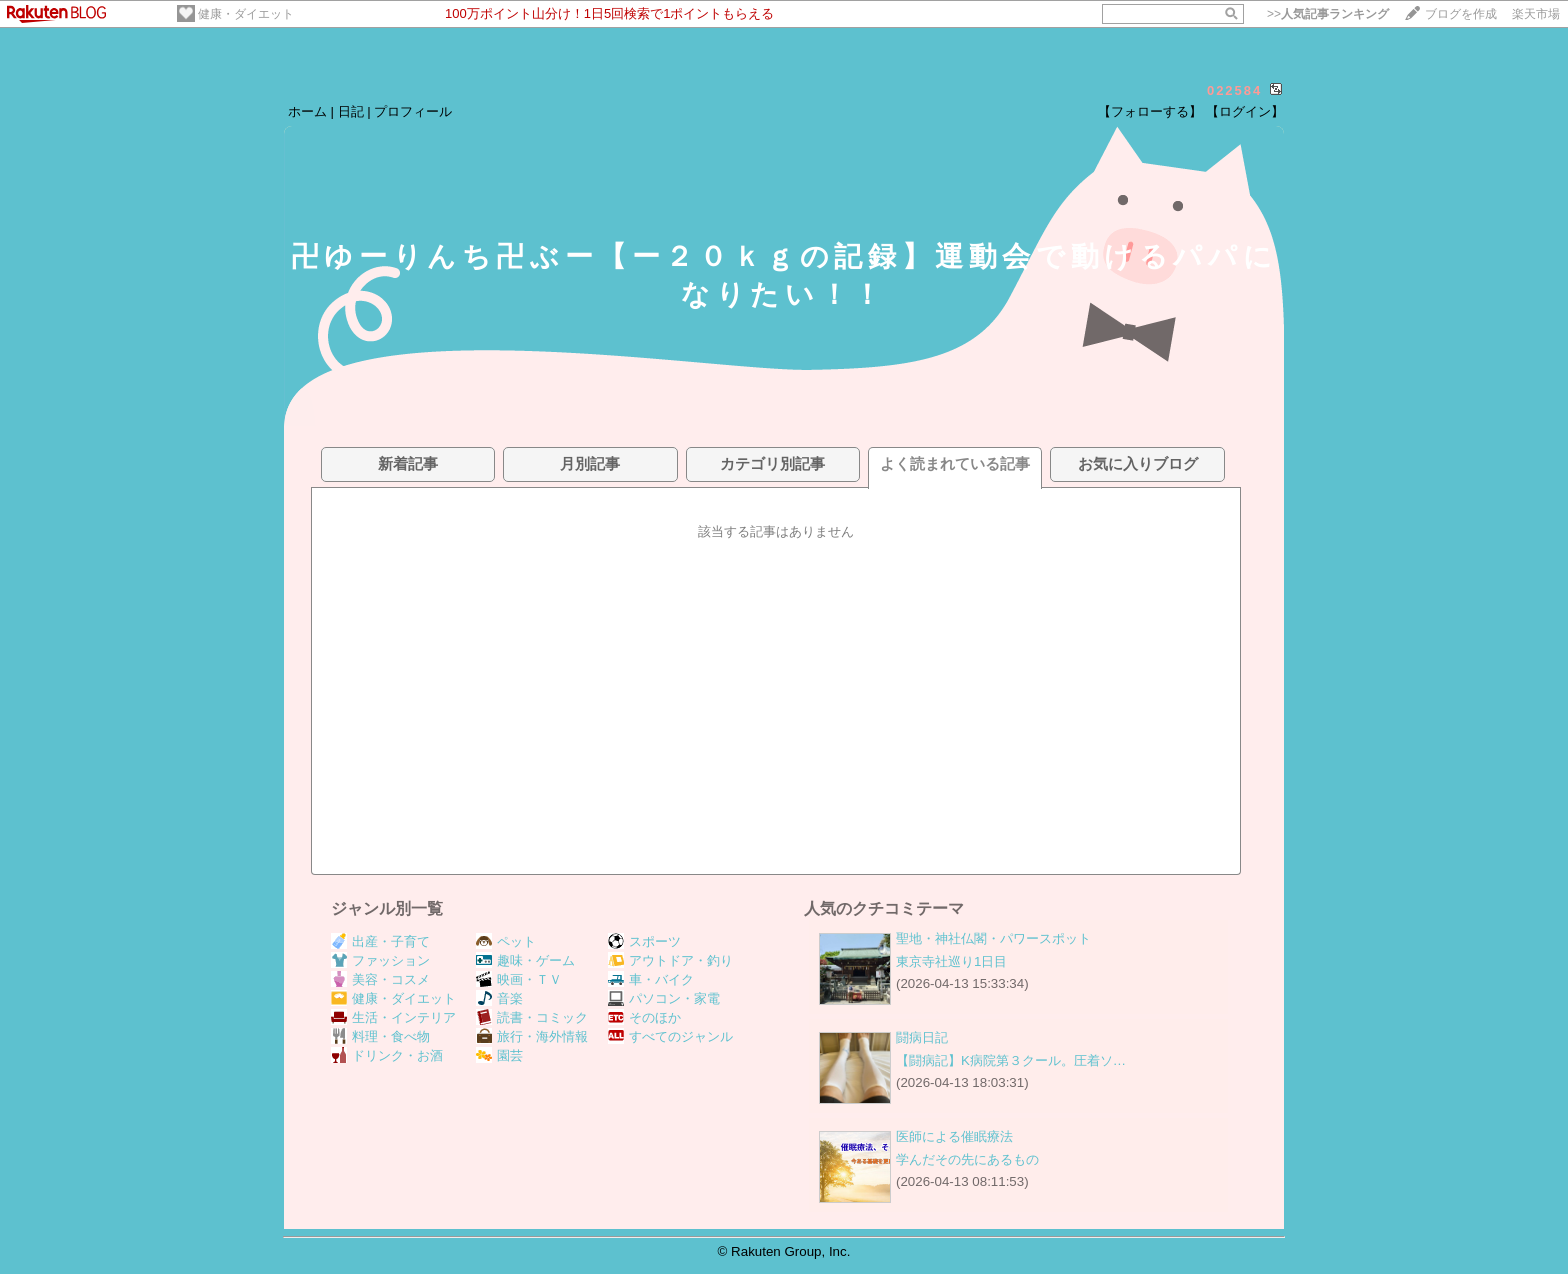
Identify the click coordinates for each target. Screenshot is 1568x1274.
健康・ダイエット (246, 14)
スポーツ (644, 941)
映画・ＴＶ (519, 979)
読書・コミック (532, 1017)
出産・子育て (380, 941)
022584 (1234, 90)
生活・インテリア (393, 1017)
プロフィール (413, 111)
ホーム (307, 111)
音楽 (499, 998)
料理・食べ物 (380, 1036)
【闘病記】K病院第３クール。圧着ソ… (1011, 1060)
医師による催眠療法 (954, 1136)
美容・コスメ (380, 979)
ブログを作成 (1461, 14)
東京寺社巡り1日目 (951, 961)
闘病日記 (922, 1037)
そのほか (644, 1017)
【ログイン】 (1245, 111)
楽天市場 (1536, 14)
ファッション (380, 960)
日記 (351, 111)
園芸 (499, 1055)
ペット (506, 941)
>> (1328, 14)
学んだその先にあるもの (967, 1159)
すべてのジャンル (670, 1036)
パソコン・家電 (664, 998)
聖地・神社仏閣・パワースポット (993, 938)
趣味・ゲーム (525, 960)
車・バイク (651, 979)
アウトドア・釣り (670, 960)
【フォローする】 (1150, 111)
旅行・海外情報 (532, 1036)
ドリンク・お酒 (387, 1055)
